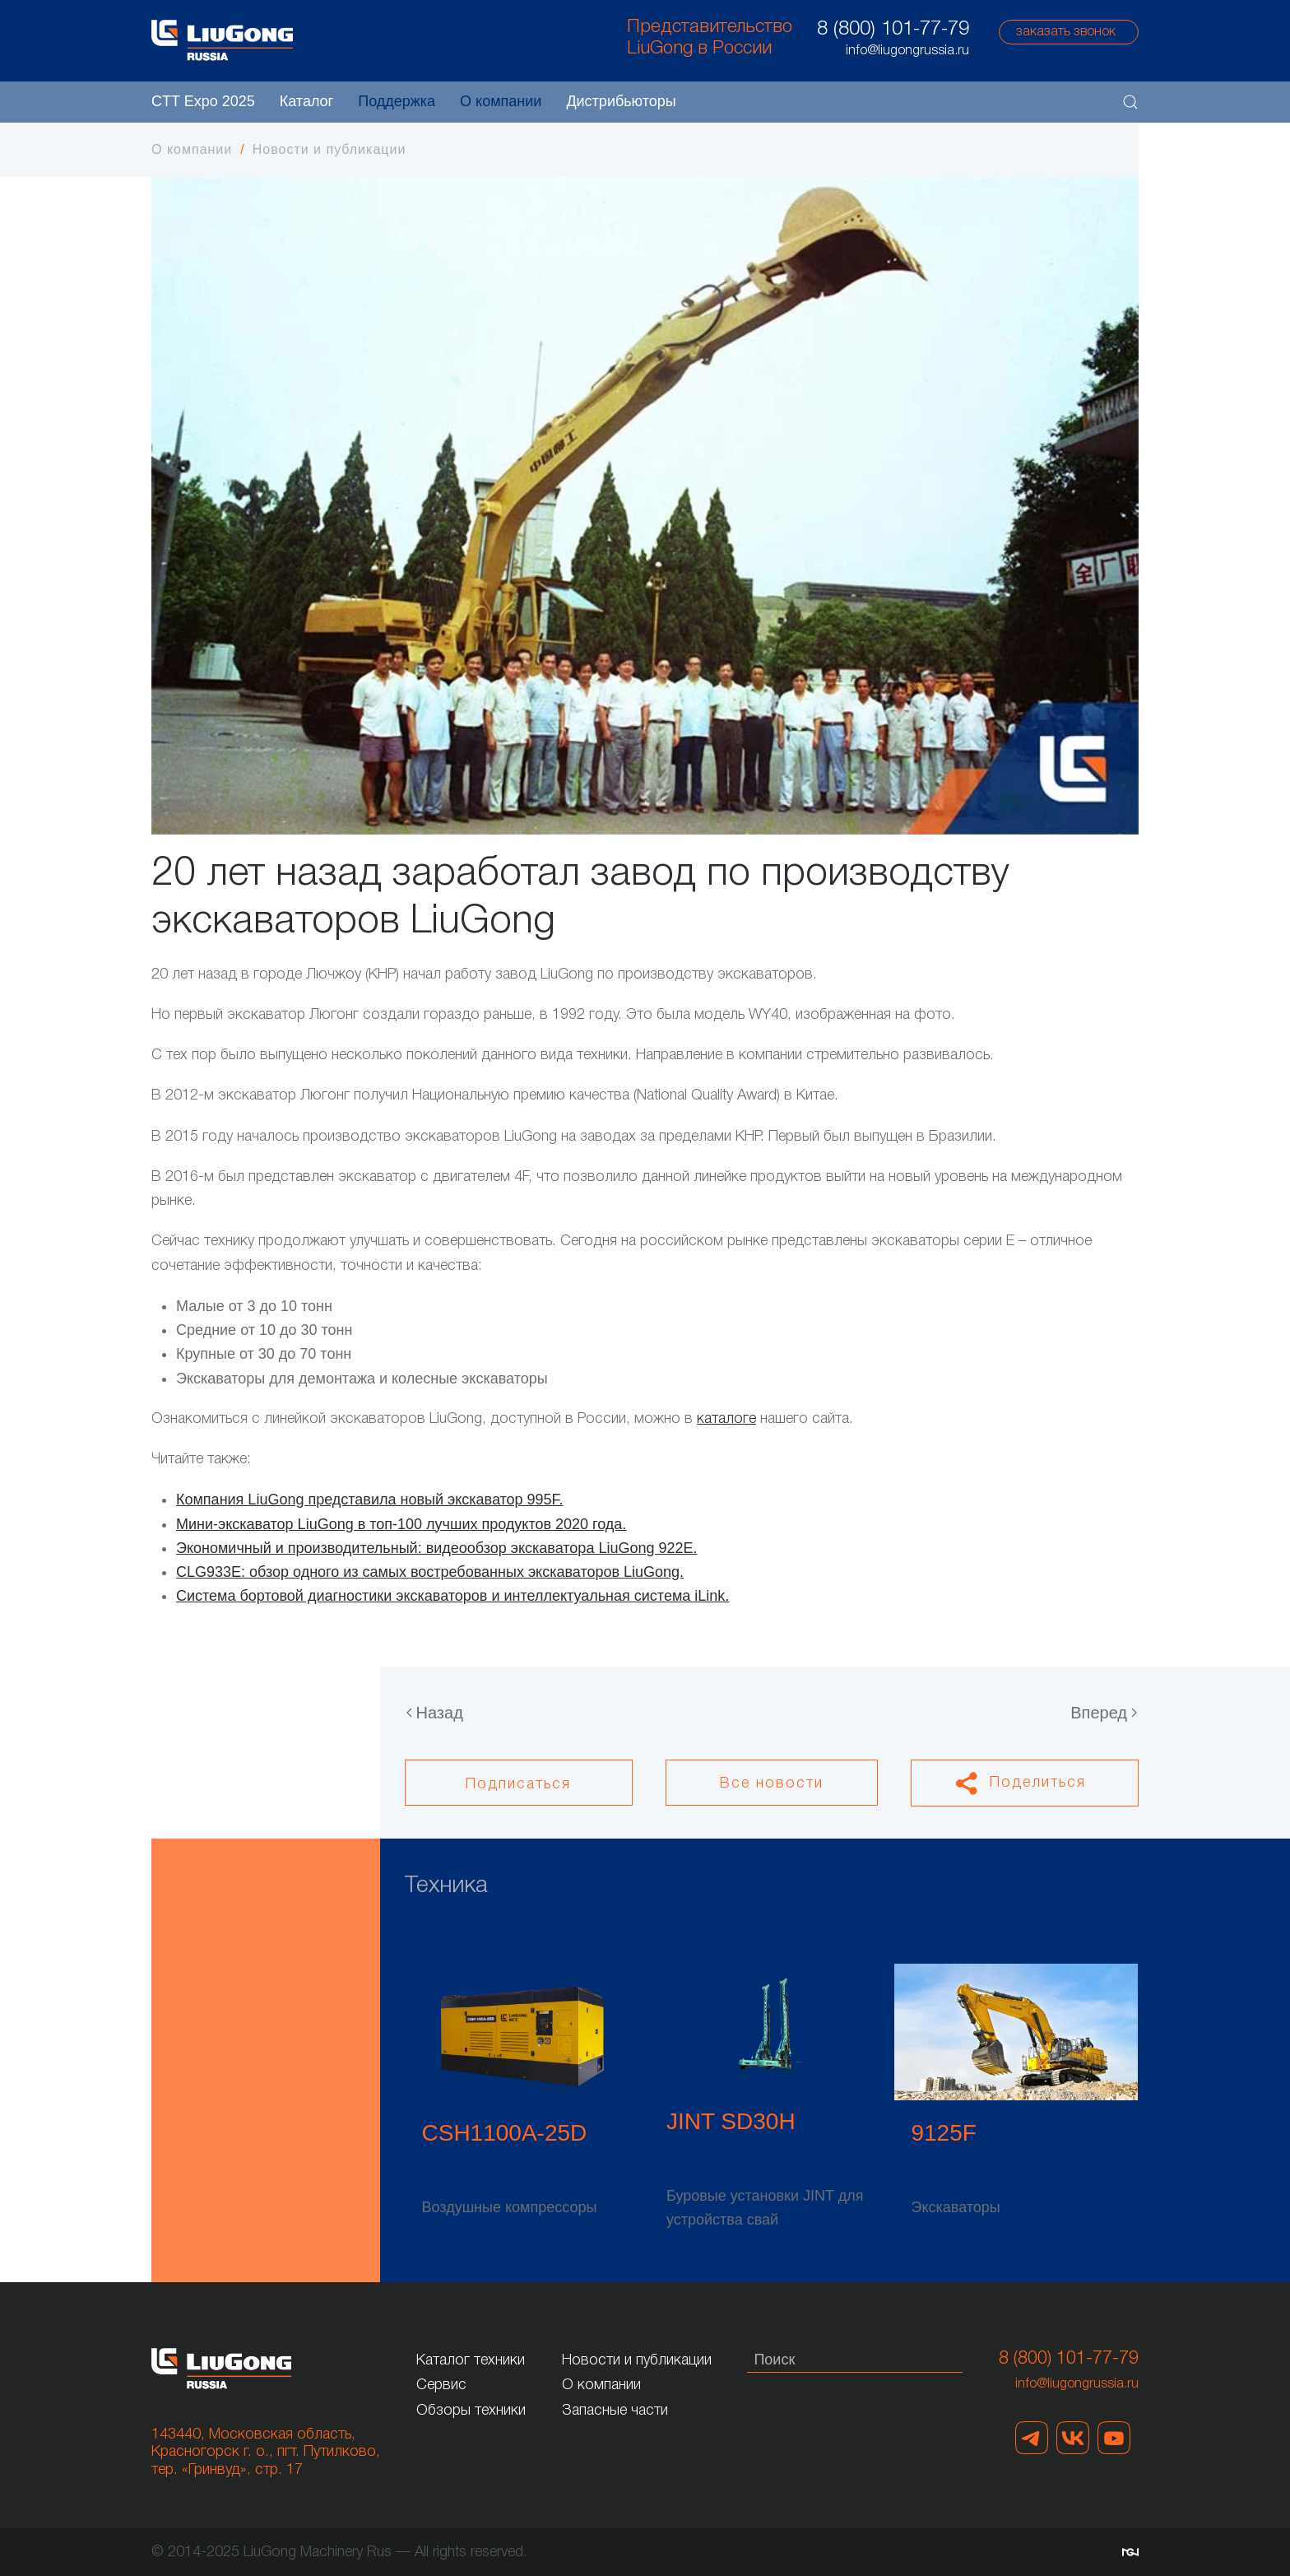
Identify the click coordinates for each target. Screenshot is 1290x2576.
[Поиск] (855, 2360)
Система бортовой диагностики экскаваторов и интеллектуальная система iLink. (452, 1596)
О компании (601, 2385)
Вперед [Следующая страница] (1103, 1713)
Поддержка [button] (396, 101)
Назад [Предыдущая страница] (434, 1713)
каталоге (726, 1418)
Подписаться (518, 1784)
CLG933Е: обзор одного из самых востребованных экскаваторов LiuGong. (430, 1572)
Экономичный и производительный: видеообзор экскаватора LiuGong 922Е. (436, 1548)
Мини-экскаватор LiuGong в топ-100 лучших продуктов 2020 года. (401, 1524)
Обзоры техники (471, 2410)
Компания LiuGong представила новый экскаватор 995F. (370, 1499)
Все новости (772, 1783)
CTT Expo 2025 (203, 101)
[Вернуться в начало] (222, 40)
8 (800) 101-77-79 (893, 30)
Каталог (306, 101)
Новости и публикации (637, 2360)
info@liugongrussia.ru (1077, 2384)
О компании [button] (500, 101)
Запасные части (615, 2410)
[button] (1130, 102)
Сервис (441, 2385)
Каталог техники (470, 2360)
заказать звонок (1066, 32)
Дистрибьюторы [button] (620, 101)
